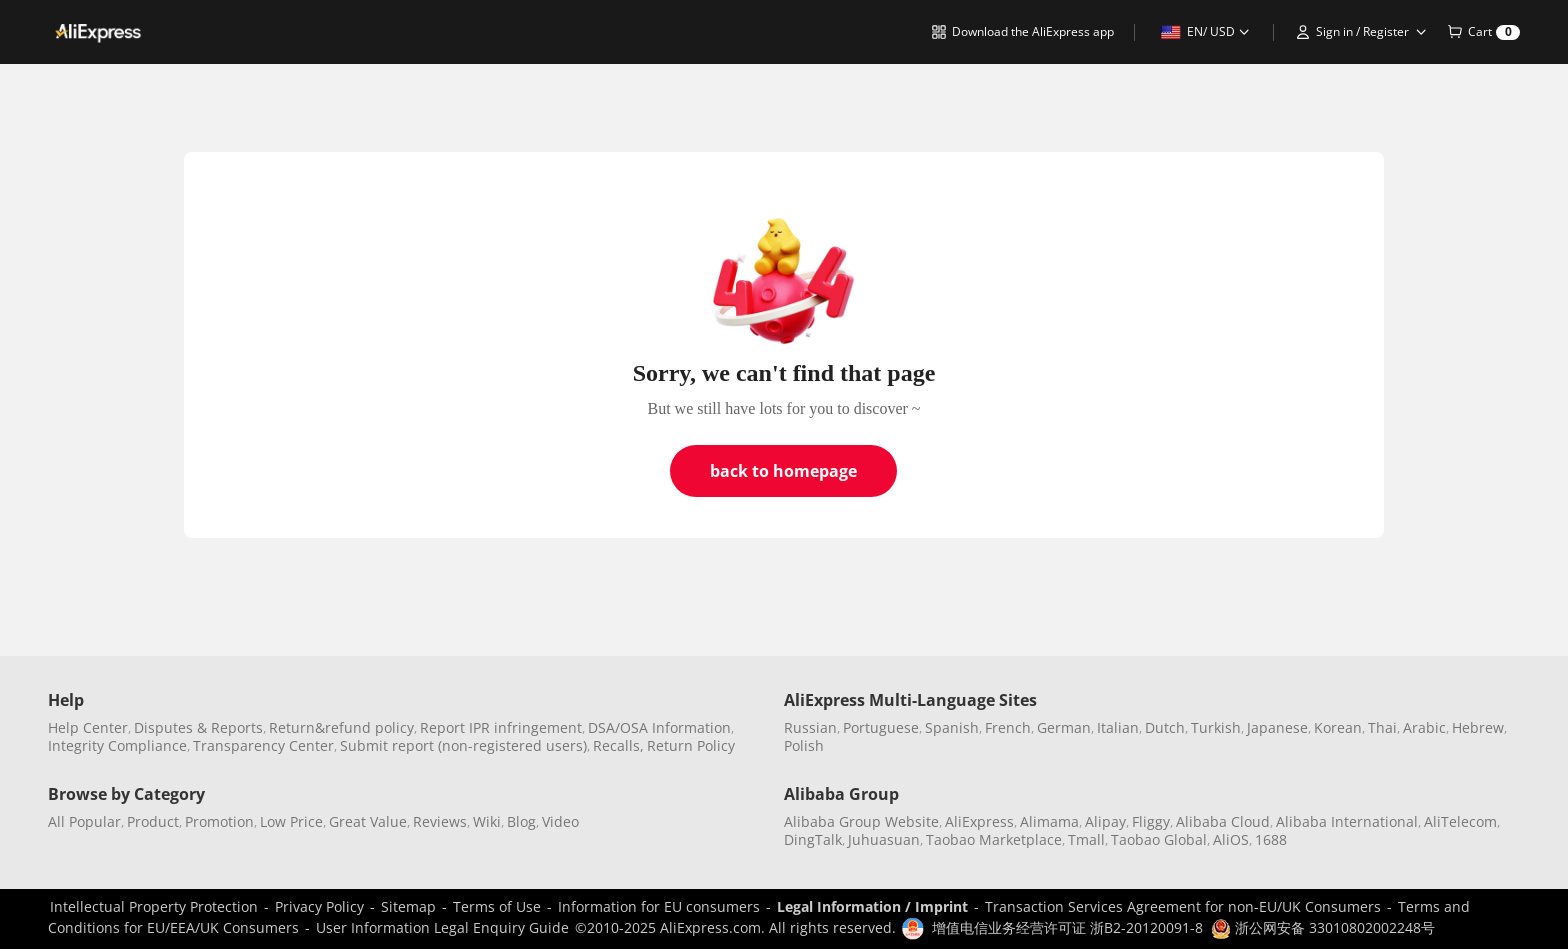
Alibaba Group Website (861, 821)
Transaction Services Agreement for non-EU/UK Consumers (1183, 906)
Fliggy (1151, 821)
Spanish (952, 727)
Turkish (1216, 727)
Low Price (291, 821)
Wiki (487, 821)
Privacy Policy (319, 906)
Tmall (1086, 839)
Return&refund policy (341, 727)
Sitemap (408, 906)
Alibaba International (1347, 821)
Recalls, (618, 745)
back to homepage (783, 471)
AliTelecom (1460, 821)
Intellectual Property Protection (154, 906)
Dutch (1165, 727)
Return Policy (691, 745)
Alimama (1049, 821)
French (1008, 727)
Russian (810, 727)
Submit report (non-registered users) (463, 745)
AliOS (1231, 839)
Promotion (219, 821)
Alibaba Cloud (1223, 821)
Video (560, 821)
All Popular (84, 821)
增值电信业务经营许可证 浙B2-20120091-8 (1067, 927)
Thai (1382, 727)
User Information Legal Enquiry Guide (442, 927)
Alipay (1105, 821)
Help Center (88, 727)
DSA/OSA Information (659, 727)
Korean (1338, 727)
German (1064, 727)
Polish (804, 745)
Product (153, 821)
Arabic (1424, 727)
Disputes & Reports (198, 727)
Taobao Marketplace (994, 839)
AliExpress (979, 821)
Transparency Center (263, 745)
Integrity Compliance (117, 745)
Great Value (368, 821)
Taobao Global (1159, 839)
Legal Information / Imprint (872, 906)
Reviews (440, 821)
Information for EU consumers (659, 906)
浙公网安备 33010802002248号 (1323, 927)
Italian (1118, 727)
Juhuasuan (884, 839)
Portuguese (881, 727)
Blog (521, 821)
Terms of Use (497, 906)
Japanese (1277, 727)
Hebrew (1478, 727)
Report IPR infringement (501, 727)
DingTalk (813, 839)
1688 (1271, 839)
